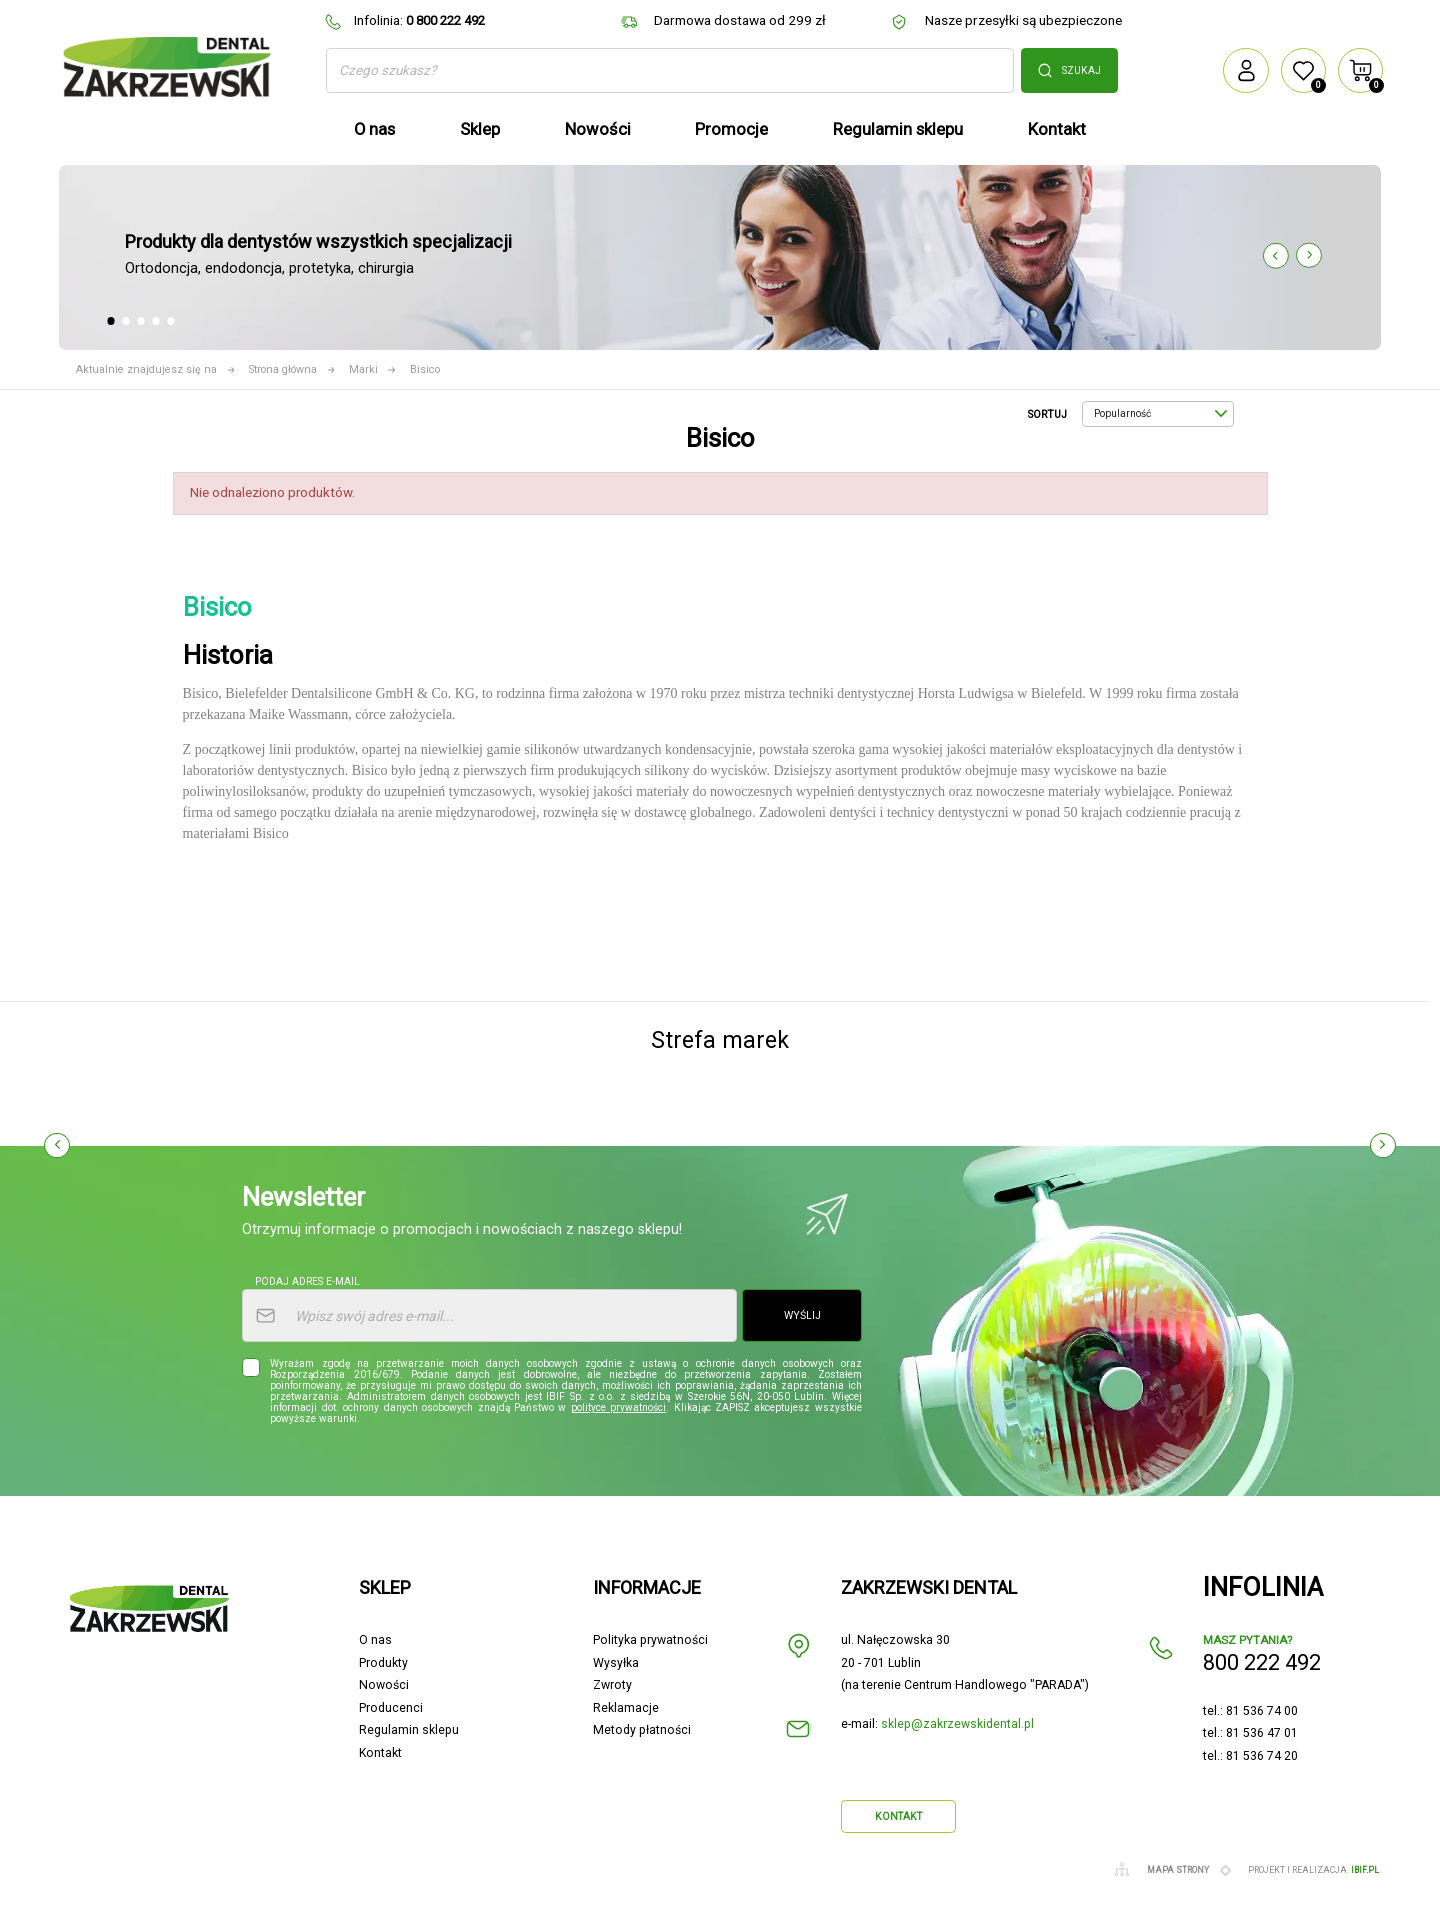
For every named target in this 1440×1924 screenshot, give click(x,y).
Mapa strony (1178, 1870)
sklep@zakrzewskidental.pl (957, 1724)
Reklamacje (626, 1708)
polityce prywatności (618, 1407)
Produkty (383, 1663)
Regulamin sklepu (409, 1730)
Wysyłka (616, 1663)
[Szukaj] (670, 70)
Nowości (384, 1685)
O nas (375, 1640)
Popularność (1160, 414)
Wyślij (802, 1315)
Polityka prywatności (650, 1640)
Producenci (391, 1708)
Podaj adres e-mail (307, 1281)
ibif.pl (1365, 1870)
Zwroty (612, 1685)
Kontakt (380, 1753)
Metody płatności (642, 1730)
